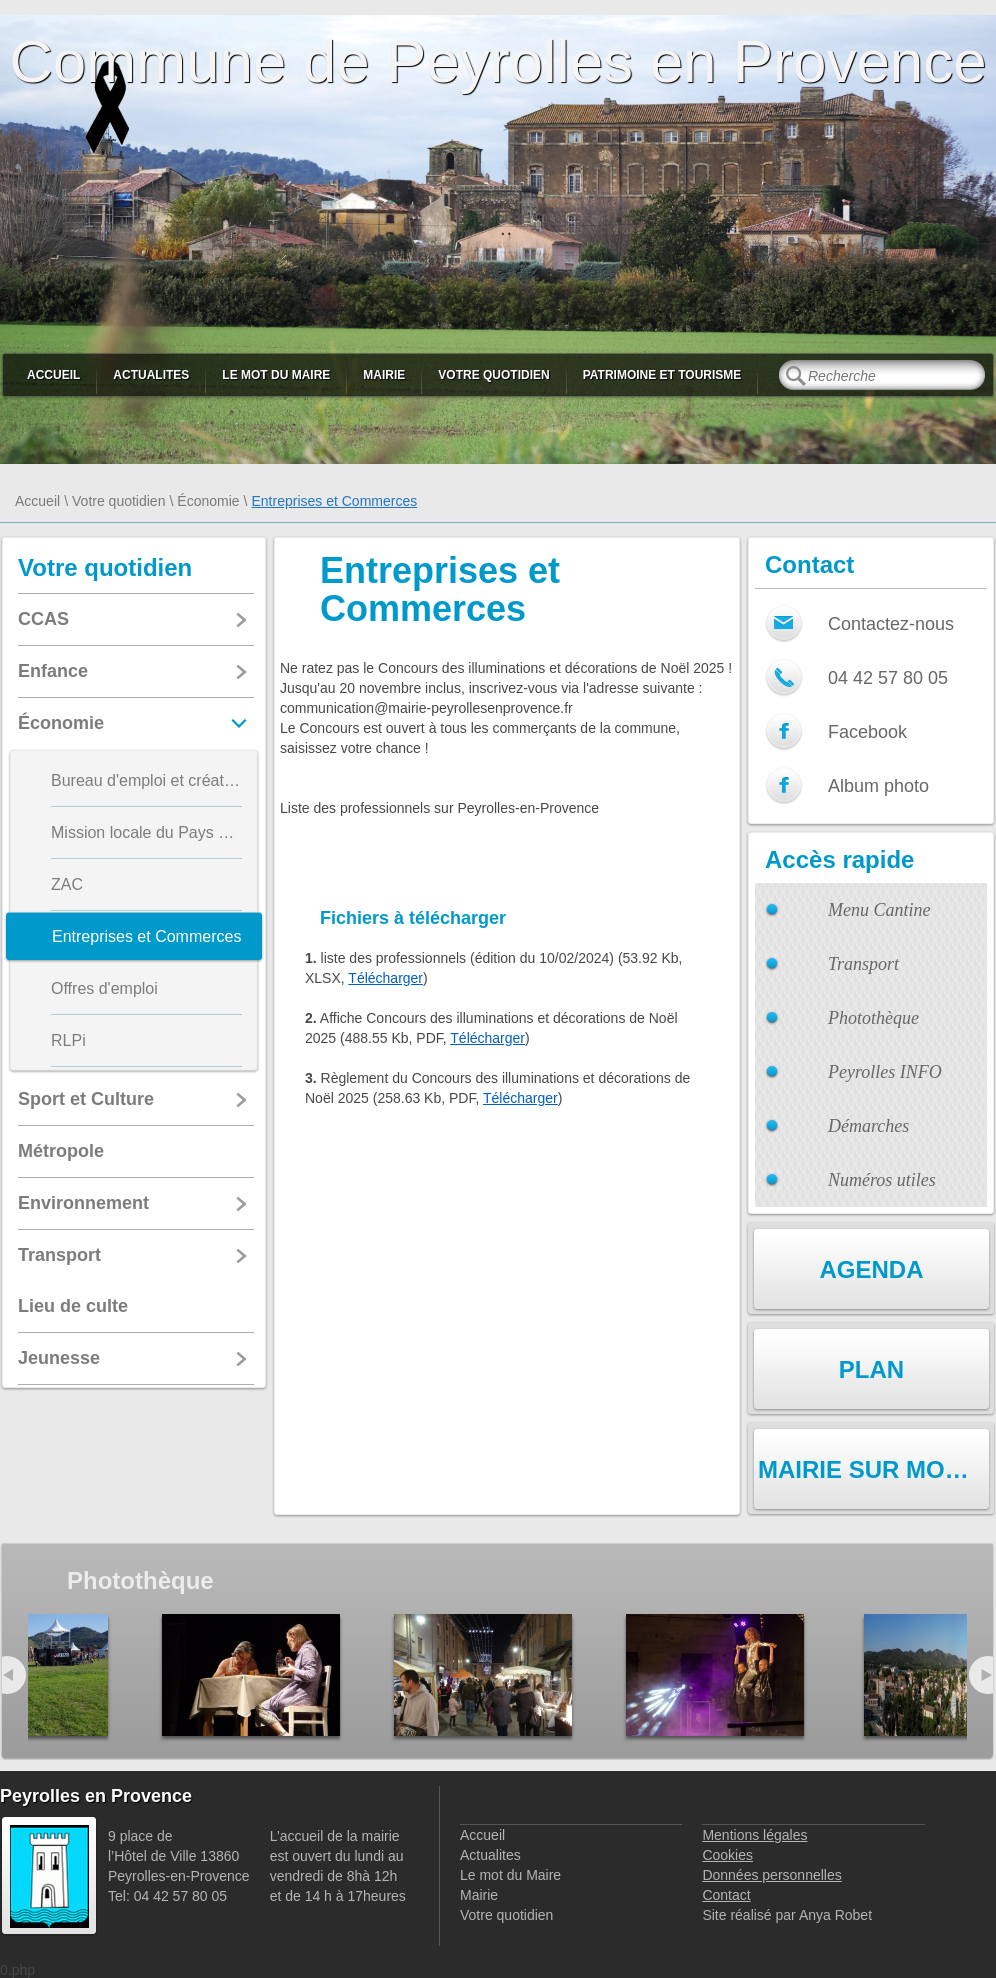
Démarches (868, 1126)
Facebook (867, 732)
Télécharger (385, 978)
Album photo (878, 786)
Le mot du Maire (276, 375)
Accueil (53, 375)
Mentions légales (754, 1835)
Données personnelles (771, 1875)
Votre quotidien (493, 375)
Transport (863, 964)
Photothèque (873, 1018)
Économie (208, 501)
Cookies (727, 1855)
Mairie (384, 375)
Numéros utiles (882, 1180)
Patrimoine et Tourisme (662, 375)
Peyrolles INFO (885, 1072)
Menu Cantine (879, 910)
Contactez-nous (891, 624)
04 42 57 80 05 (888, 678)
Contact (726, 1895)
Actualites (151, 375)
